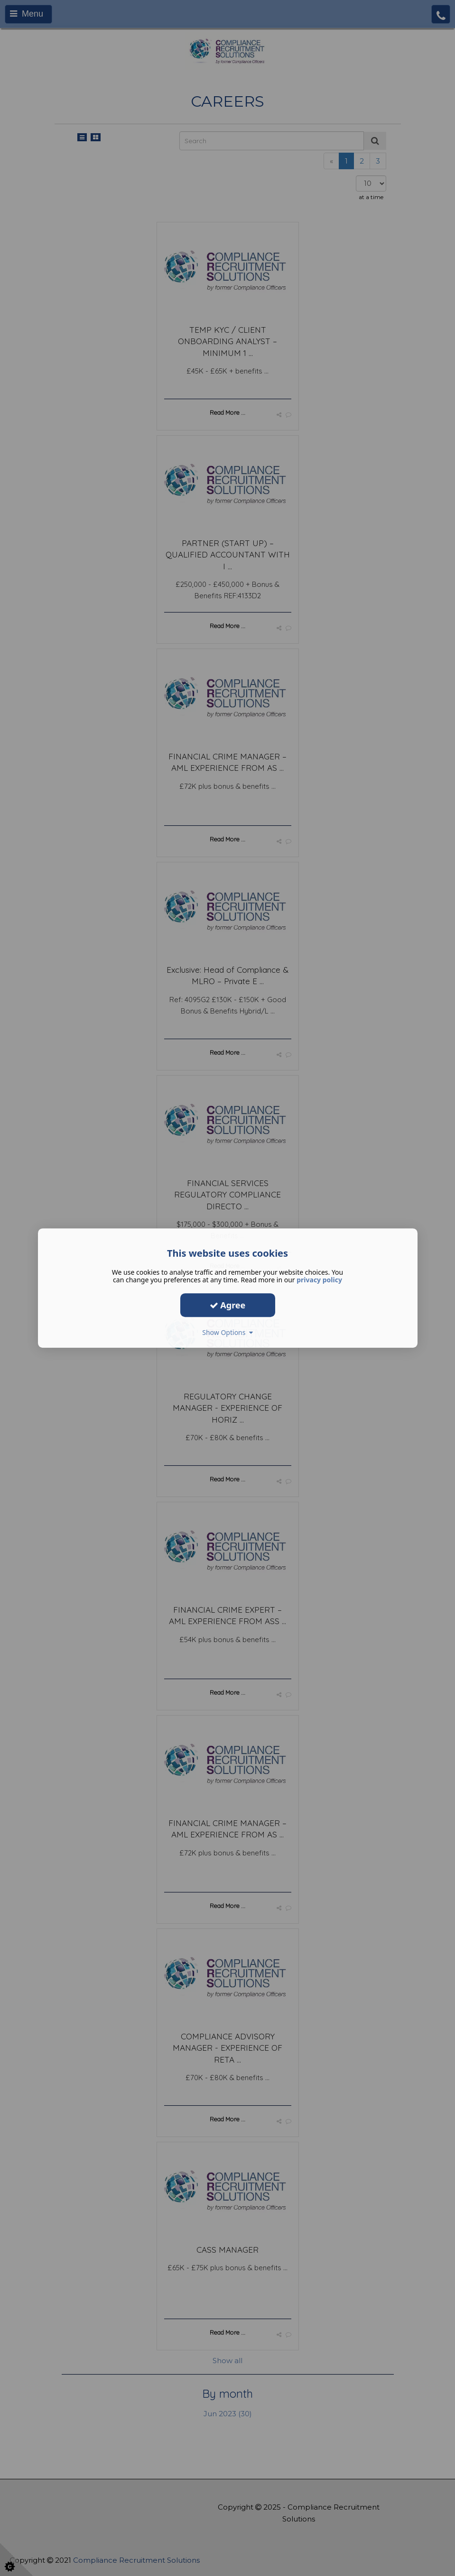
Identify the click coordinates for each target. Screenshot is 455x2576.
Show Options (227, 1332)
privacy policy (319, 1279)
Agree (228, 1305)
